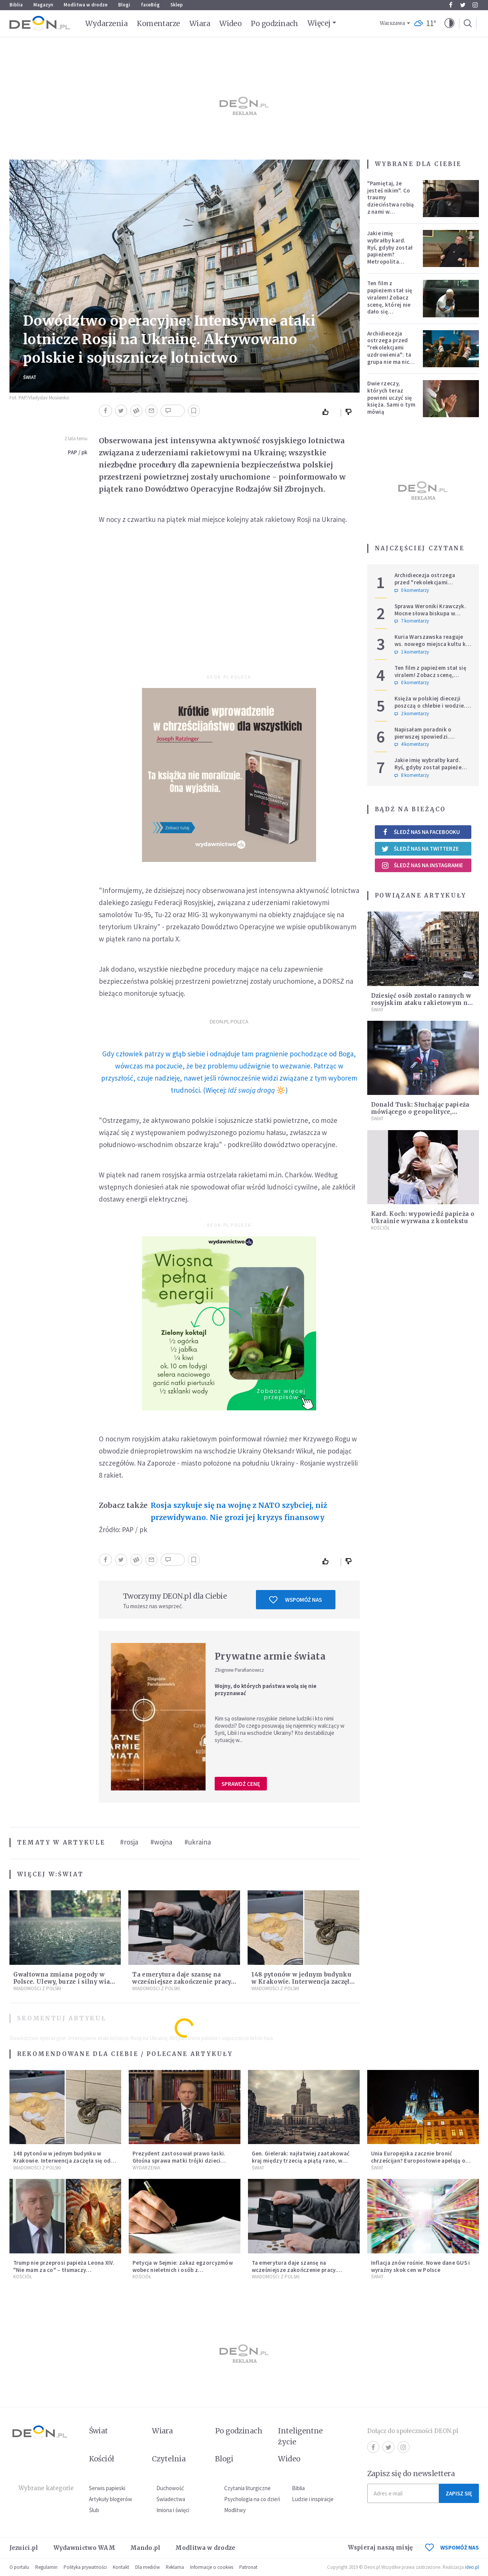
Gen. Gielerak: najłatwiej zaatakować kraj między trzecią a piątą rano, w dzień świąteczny (301, 2160)
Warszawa (392, 23)
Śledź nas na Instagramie (422, 865)
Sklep (176, 5)
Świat (29, 377)
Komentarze (158, 23)
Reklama (175, 2567)
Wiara (199, 23)
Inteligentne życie (300, 2436)
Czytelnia (169, 2458)
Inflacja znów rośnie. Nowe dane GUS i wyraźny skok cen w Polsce (420, 2266)
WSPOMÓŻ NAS (452, 2547)
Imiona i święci (172, 2510)
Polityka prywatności (85, 2567)
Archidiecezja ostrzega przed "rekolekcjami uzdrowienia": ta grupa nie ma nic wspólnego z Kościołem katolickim (389, 358)
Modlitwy (235, 2510)
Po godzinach (274, 23)
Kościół (380, 1228)
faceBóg (150, 5)
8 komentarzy (411, 775)
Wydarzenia (106, 23)
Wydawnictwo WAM (84, 2547)
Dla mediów (147, 2567)
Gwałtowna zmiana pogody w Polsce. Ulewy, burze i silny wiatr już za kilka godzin (64, 1981)
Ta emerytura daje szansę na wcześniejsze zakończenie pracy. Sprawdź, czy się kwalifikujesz (182, 1981)
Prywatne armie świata (270, 1656)
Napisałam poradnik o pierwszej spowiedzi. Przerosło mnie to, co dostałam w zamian (423, 740)
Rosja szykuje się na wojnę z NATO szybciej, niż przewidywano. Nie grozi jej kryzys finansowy (239, 1511)
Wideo (230, 23)
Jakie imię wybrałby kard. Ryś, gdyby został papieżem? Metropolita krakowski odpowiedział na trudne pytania (390, 258)
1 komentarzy (411, 652)
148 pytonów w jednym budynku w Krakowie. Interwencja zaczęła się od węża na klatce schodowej (302, 1981)
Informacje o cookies (211, 2567)
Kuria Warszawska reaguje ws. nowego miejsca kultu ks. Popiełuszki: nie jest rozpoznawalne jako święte (432, 647)
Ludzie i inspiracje (313, 2499)
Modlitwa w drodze (86, 5)
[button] (449, 23)
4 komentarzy (411, 744)
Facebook (450, 5)
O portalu (19, 2567)
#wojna (161, 1841)
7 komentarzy (411, 621)
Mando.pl (145, 2547)
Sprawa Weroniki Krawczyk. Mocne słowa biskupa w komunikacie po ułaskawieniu (432, 613)
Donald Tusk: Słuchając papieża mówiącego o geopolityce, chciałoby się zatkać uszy (420, 1112)
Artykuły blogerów (110, 2499)
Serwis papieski (107, 2488)
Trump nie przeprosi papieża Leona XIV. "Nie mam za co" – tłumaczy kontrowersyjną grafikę (63, 2270)
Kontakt (121, 2567)
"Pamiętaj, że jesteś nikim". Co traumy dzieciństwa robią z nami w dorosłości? (390, 201)
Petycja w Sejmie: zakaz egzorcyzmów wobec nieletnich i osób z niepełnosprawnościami (183, 2270)
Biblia (16, 5)
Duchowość (170, 2488)
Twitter (463, 5)
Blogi (124, 5)
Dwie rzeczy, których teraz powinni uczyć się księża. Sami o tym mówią (391, 397)
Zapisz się (459, 2493)
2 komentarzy (411, 714)
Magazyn (43, 5)
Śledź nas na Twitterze (420, 848)
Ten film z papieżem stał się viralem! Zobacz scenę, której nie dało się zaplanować (390, 300)
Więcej (319, 23)
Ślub (94, 2510)
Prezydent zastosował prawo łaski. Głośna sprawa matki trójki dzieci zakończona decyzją (179, 2160)
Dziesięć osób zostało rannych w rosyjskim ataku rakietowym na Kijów (421, 1003)
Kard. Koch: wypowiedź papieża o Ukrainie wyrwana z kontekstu (422, 1217)
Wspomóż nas (295, 1600)
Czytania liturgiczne (247, 2488)
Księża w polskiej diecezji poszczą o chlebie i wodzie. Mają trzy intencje (430, 705)
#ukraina (197, 1841)
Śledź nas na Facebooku (421, 831)
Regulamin (46, 2567)
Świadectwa (170, 2499)
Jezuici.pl (23, 2547)
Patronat (248, 2567)
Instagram (475, 5)
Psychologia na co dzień (252, 2499)
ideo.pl (472, 2567)
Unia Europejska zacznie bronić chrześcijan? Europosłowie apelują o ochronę (418, 2160)
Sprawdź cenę (240, 1783)
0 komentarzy (411, 590)
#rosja (129, 1841)
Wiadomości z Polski (37, 1988)
